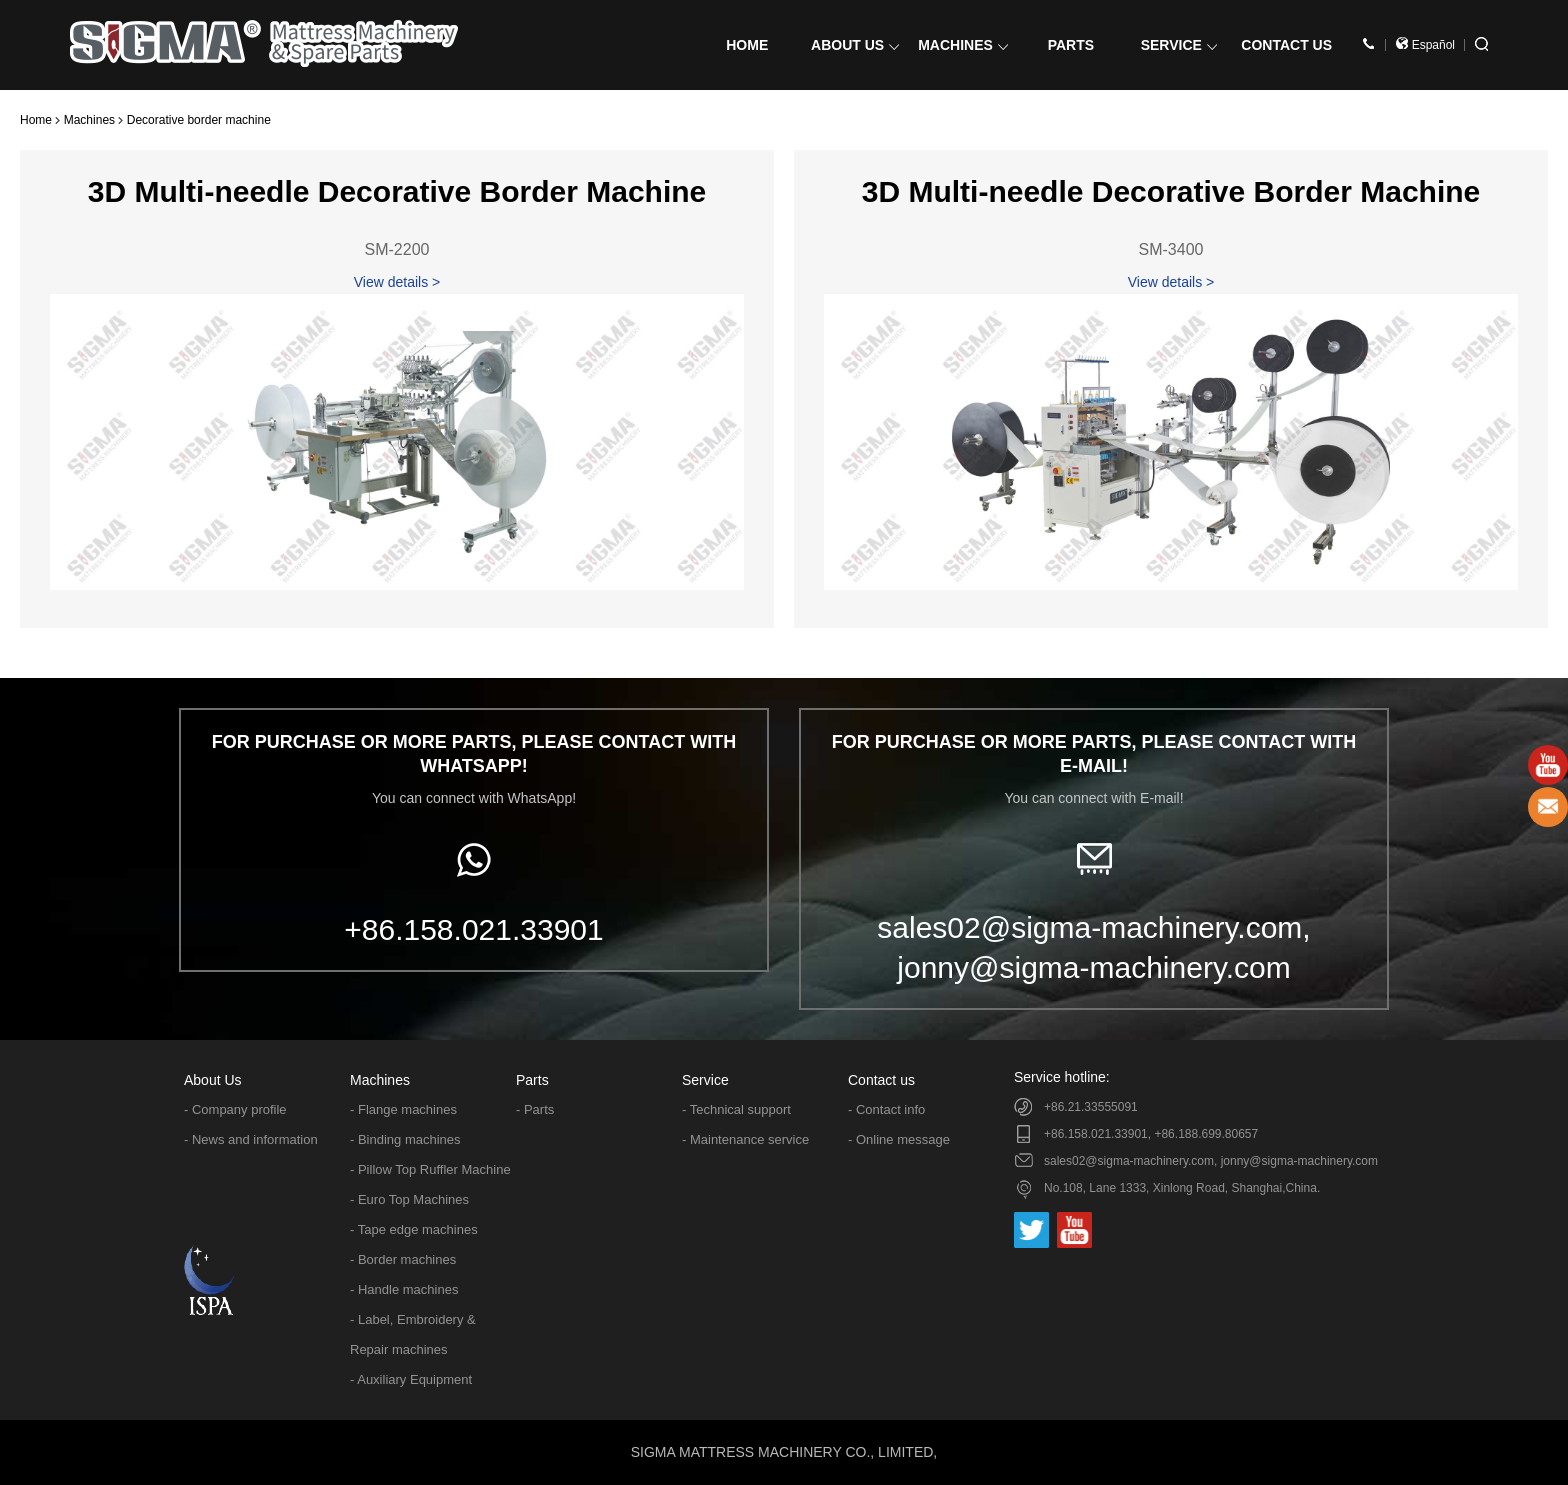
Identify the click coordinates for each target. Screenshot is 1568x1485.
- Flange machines (403, 1109)
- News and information (251, 1139)
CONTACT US (1286, 45)
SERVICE (1179, 45)
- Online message (899, 1139)
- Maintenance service (745, 1139)
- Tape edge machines (414, 1229)
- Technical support (736, 1109)
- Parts (535, 1109)
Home (36, 120)
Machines (89, 120)
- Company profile (235, 1109)
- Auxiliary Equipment (411, 1379)
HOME (747, 45)
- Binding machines (405, 1139)
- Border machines (403, 1259)
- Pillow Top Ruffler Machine (430, 1169)
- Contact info (886, 1109)
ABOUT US (855, 45)
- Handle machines (404, 1289)
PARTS (1071, 45)
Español (1425, 45)
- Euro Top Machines (409, 1199)
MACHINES (963, 45)
